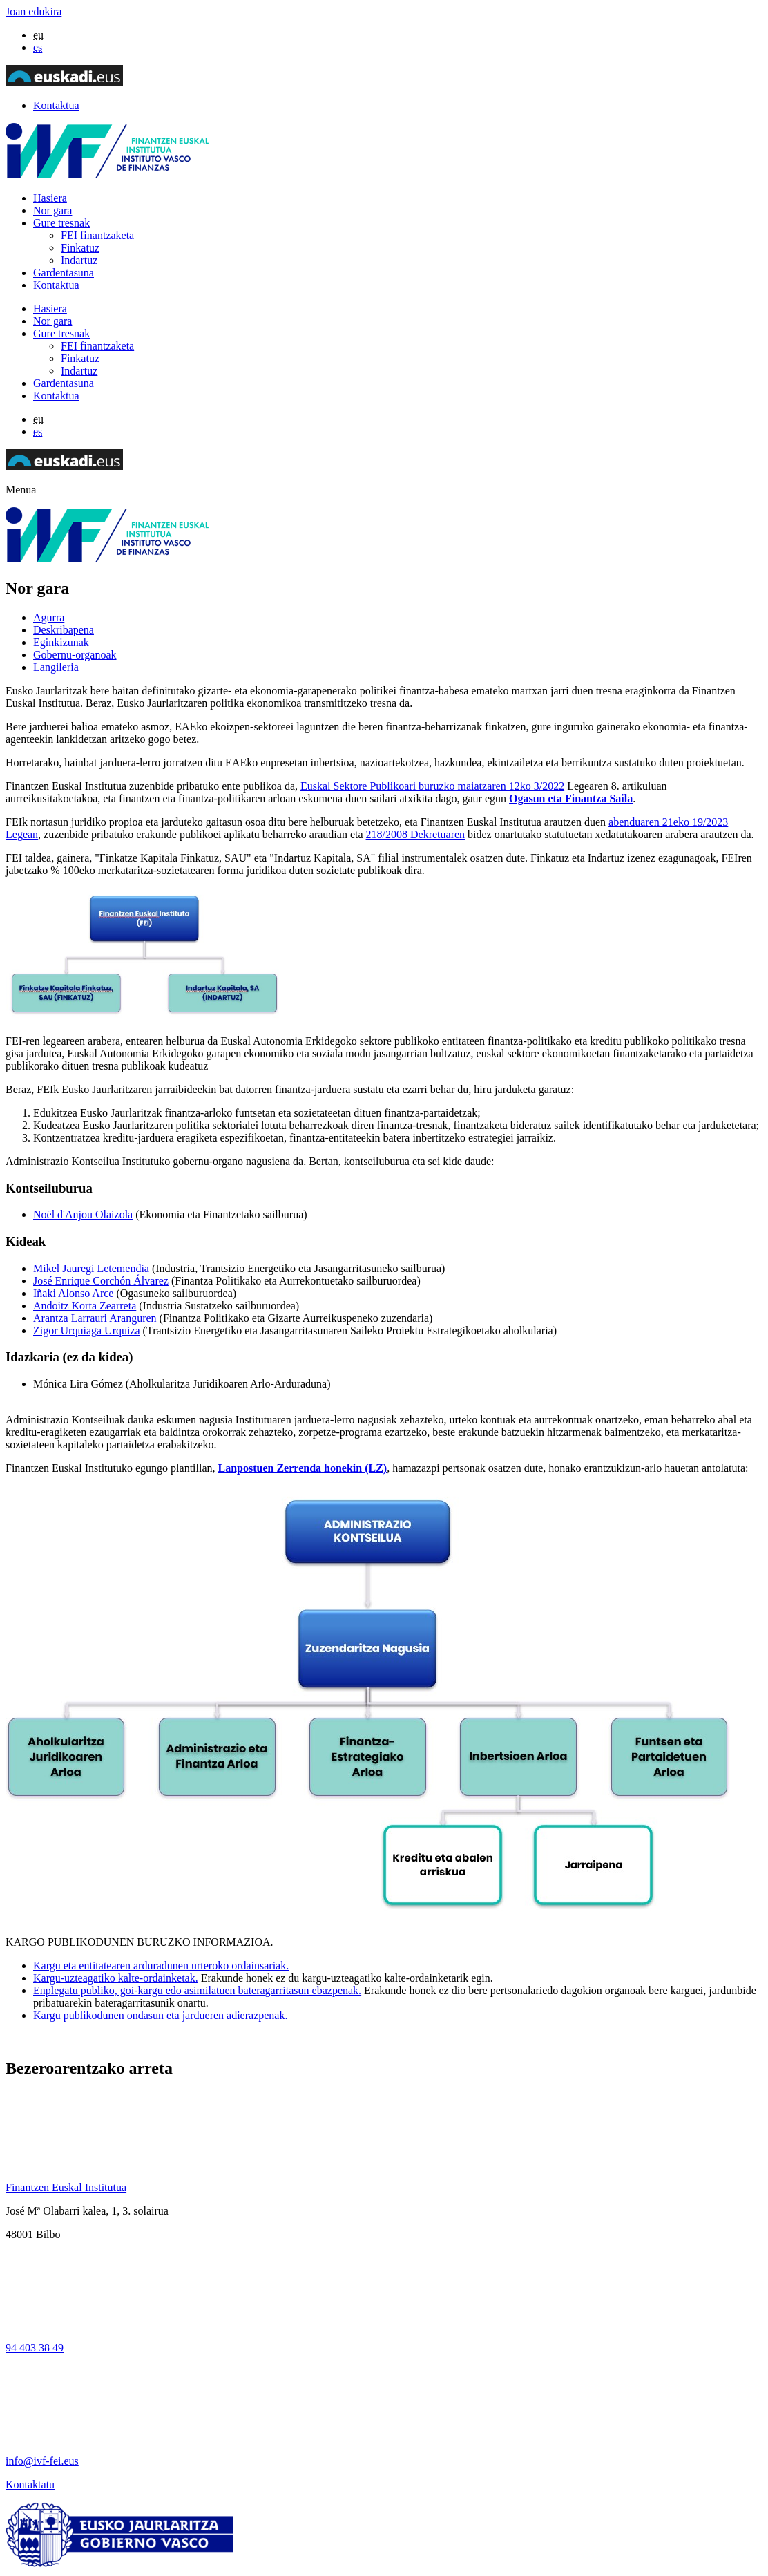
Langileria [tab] (56, 667)
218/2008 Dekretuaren (415, 834)
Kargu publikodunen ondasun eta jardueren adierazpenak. (160, 2015)
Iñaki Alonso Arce (73, 1293)
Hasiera (50, 198)
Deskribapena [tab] (63, 630)
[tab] (397, 618)
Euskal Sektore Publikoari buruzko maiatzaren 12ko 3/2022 (432, 786)
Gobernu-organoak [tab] (75, 655)
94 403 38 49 (35, 2348)
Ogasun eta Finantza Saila (571, 798)
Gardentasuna (63, 272)
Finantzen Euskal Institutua (66, 2187)
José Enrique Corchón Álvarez (101, 1281)
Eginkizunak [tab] (61, 642)
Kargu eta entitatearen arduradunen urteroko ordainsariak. (161, 1965)
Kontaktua (56, 105)
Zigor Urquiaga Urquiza (86, 1330)
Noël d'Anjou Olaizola (83, 1214)
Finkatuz (80, 248)
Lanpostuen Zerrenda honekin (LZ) (302, 1468)
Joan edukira (33, 11)
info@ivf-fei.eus (42, 2461)
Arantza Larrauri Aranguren (95, 1318)
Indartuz (79, 260)
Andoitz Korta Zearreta (84, 1305)
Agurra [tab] (48, 617)
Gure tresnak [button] (61, 223)
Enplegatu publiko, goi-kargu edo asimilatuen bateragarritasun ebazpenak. (197, 1990)
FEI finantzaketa (97, 235)
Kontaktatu (30, 2484)
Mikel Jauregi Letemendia (91, 1268)
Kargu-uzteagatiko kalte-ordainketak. (115, 1978)
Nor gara (52, 210)
